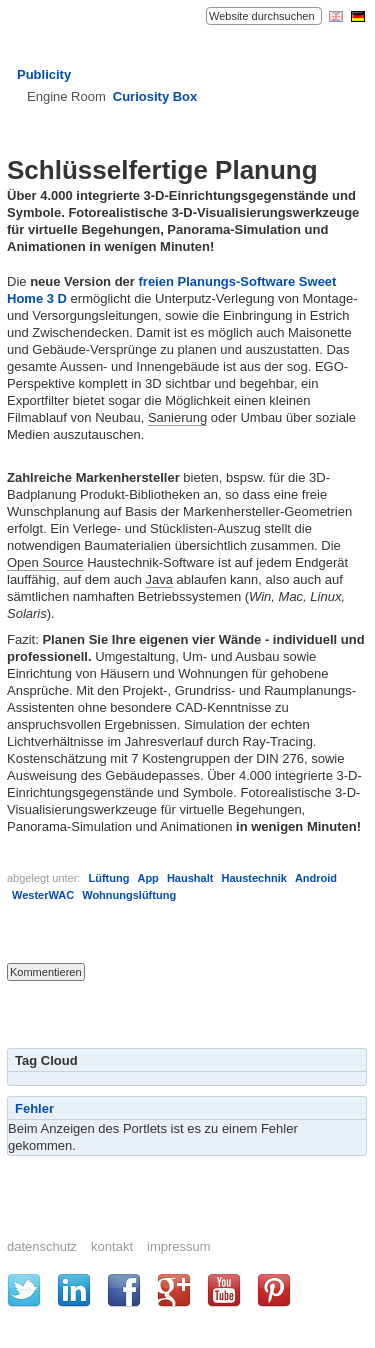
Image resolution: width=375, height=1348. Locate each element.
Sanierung (177, 417)
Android (316, 878)
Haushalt (190, 878)
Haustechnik (253, 878)
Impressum (179, 1246)
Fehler (34, 1108)
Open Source (45, 562)
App (147, 878)
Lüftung (108, 878)
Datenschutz (42, 1246)
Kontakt (112, 1246)
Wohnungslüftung (129, 895)
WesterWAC (43, 895)
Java (159, 579)
